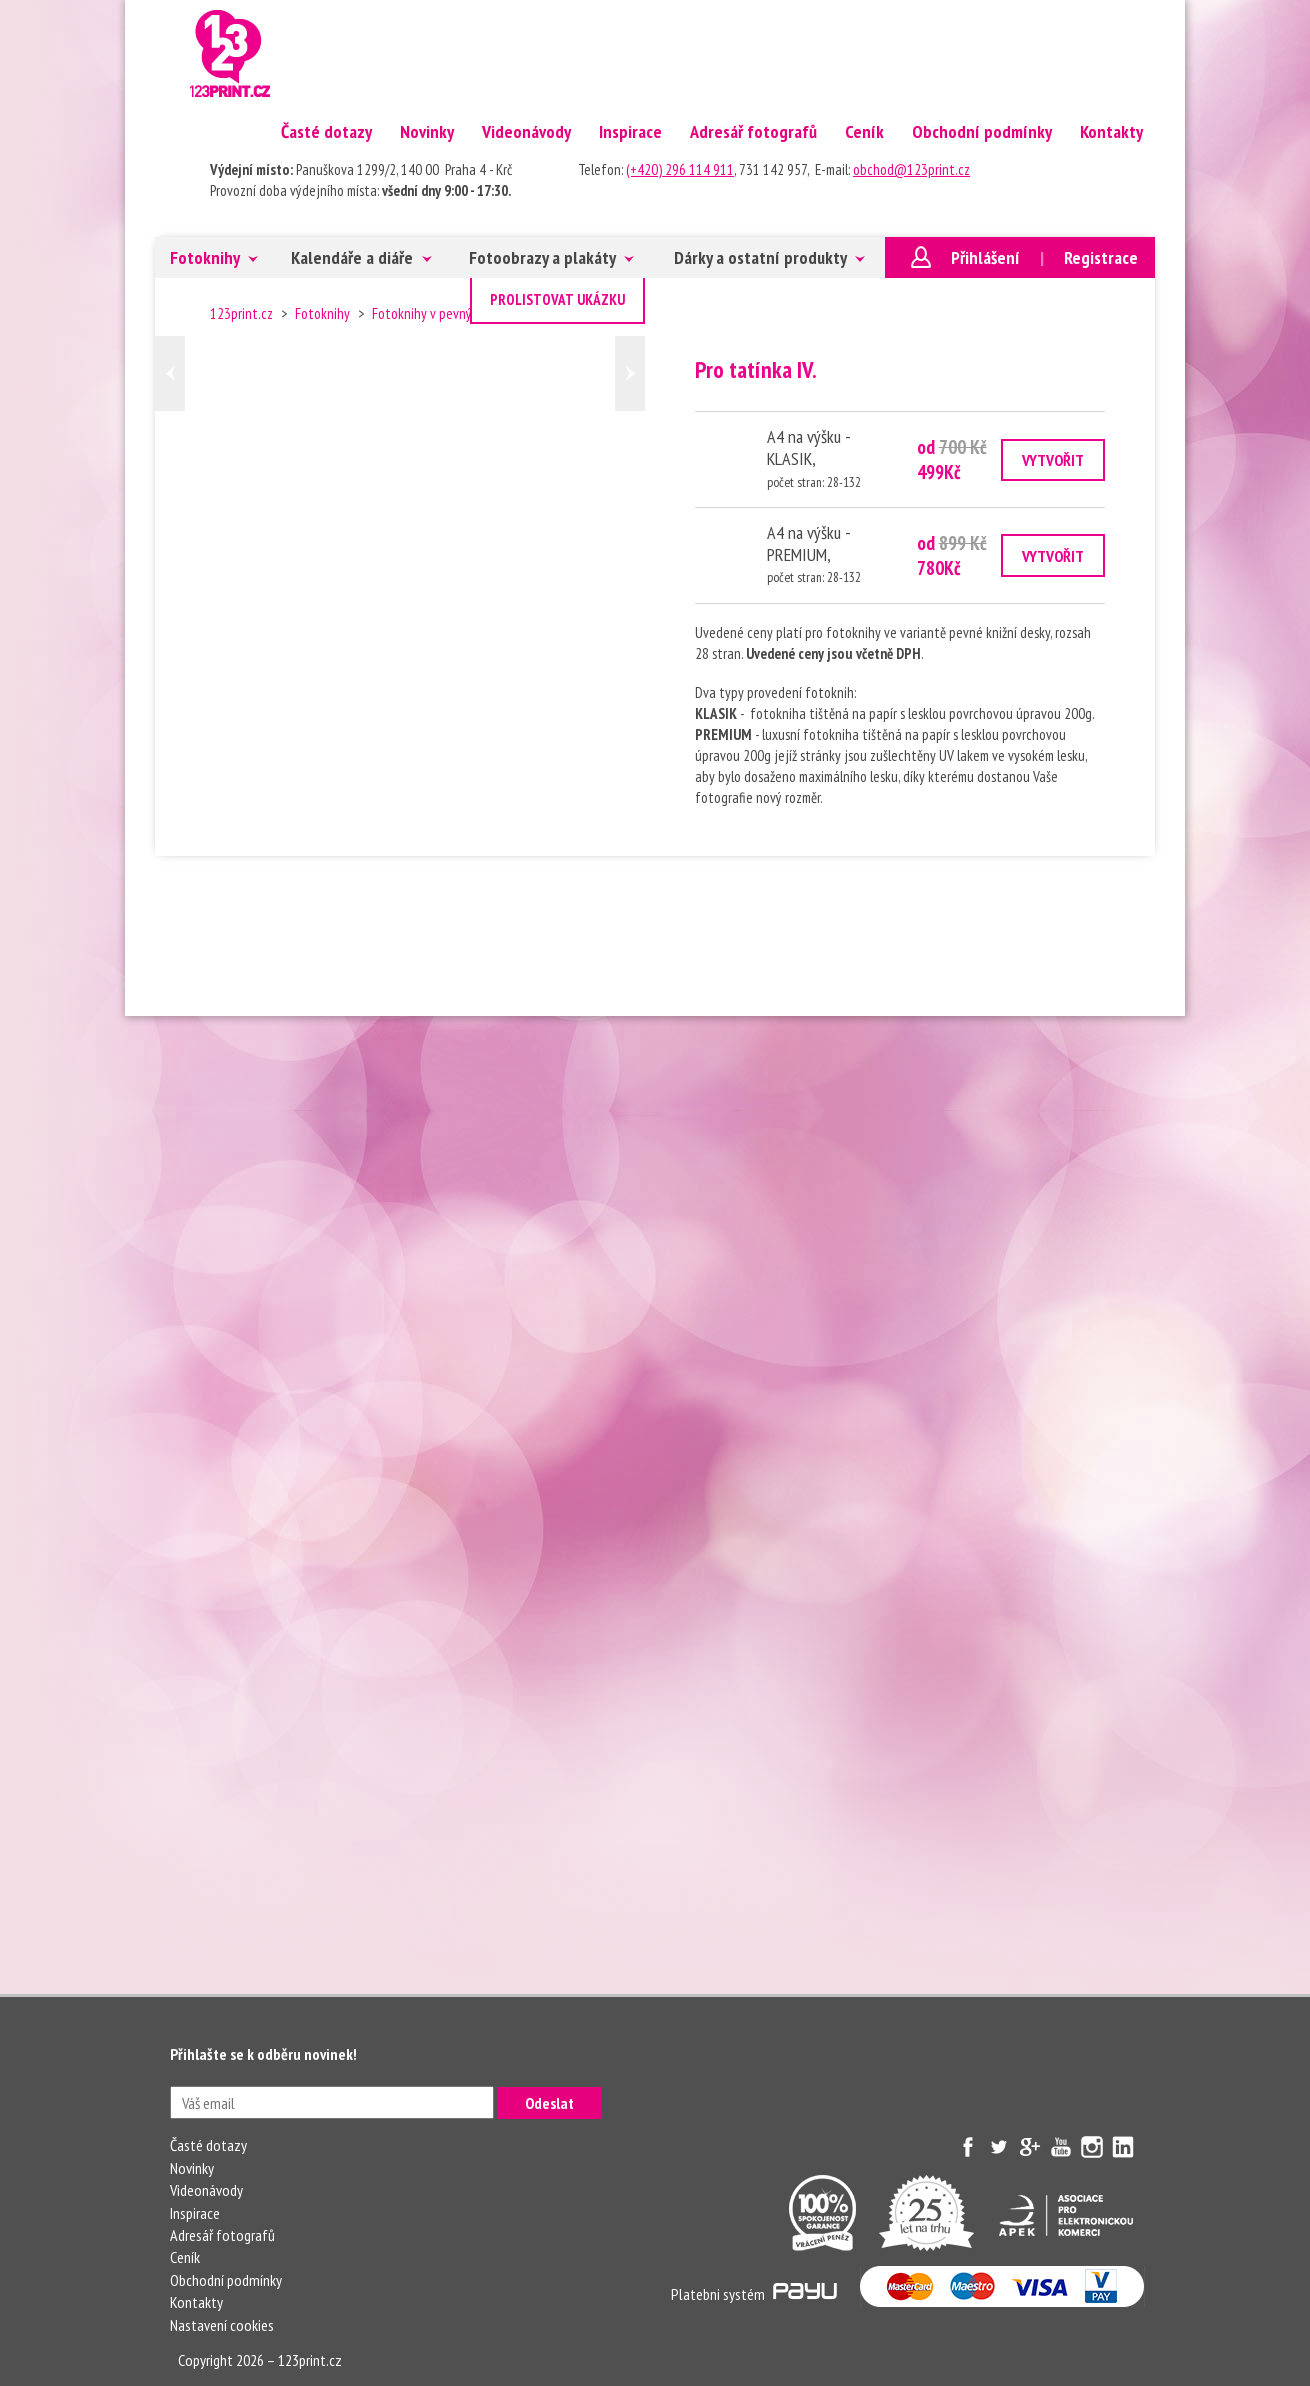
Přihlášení (985, 257)
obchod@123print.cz (911, 169)
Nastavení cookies (222, 2325)
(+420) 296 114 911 (680, 169)
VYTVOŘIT (1053, 460)
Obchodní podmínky (982, 131)
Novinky (427, 131)
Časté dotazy (326, 131)
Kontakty (1111, 131)
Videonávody (526, 131)
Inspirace (630, 131)
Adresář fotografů (753, 131)
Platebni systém (754, 2294)
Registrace (1101, 257)
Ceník (864, 131)
